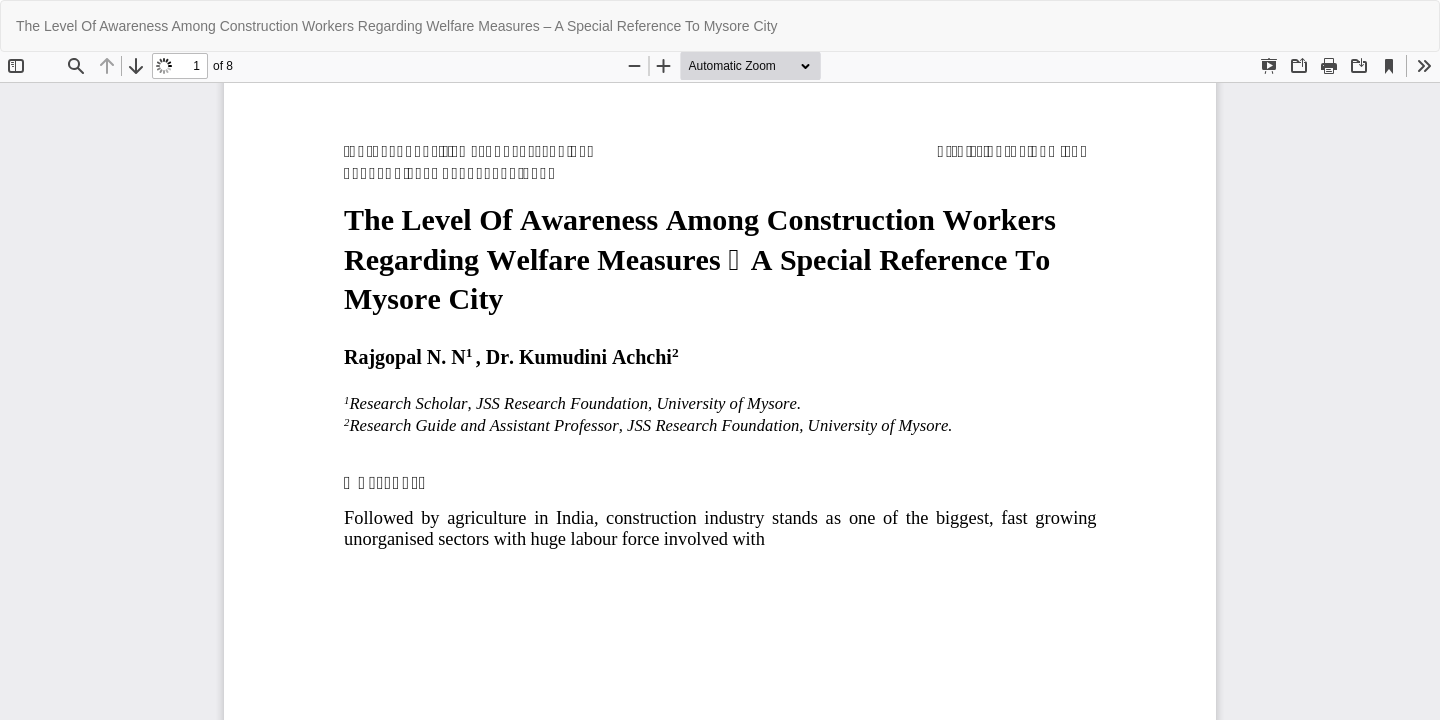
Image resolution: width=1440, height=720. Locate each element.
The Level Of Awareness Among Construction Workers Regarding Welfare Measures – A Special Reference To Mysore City (397, 26)
